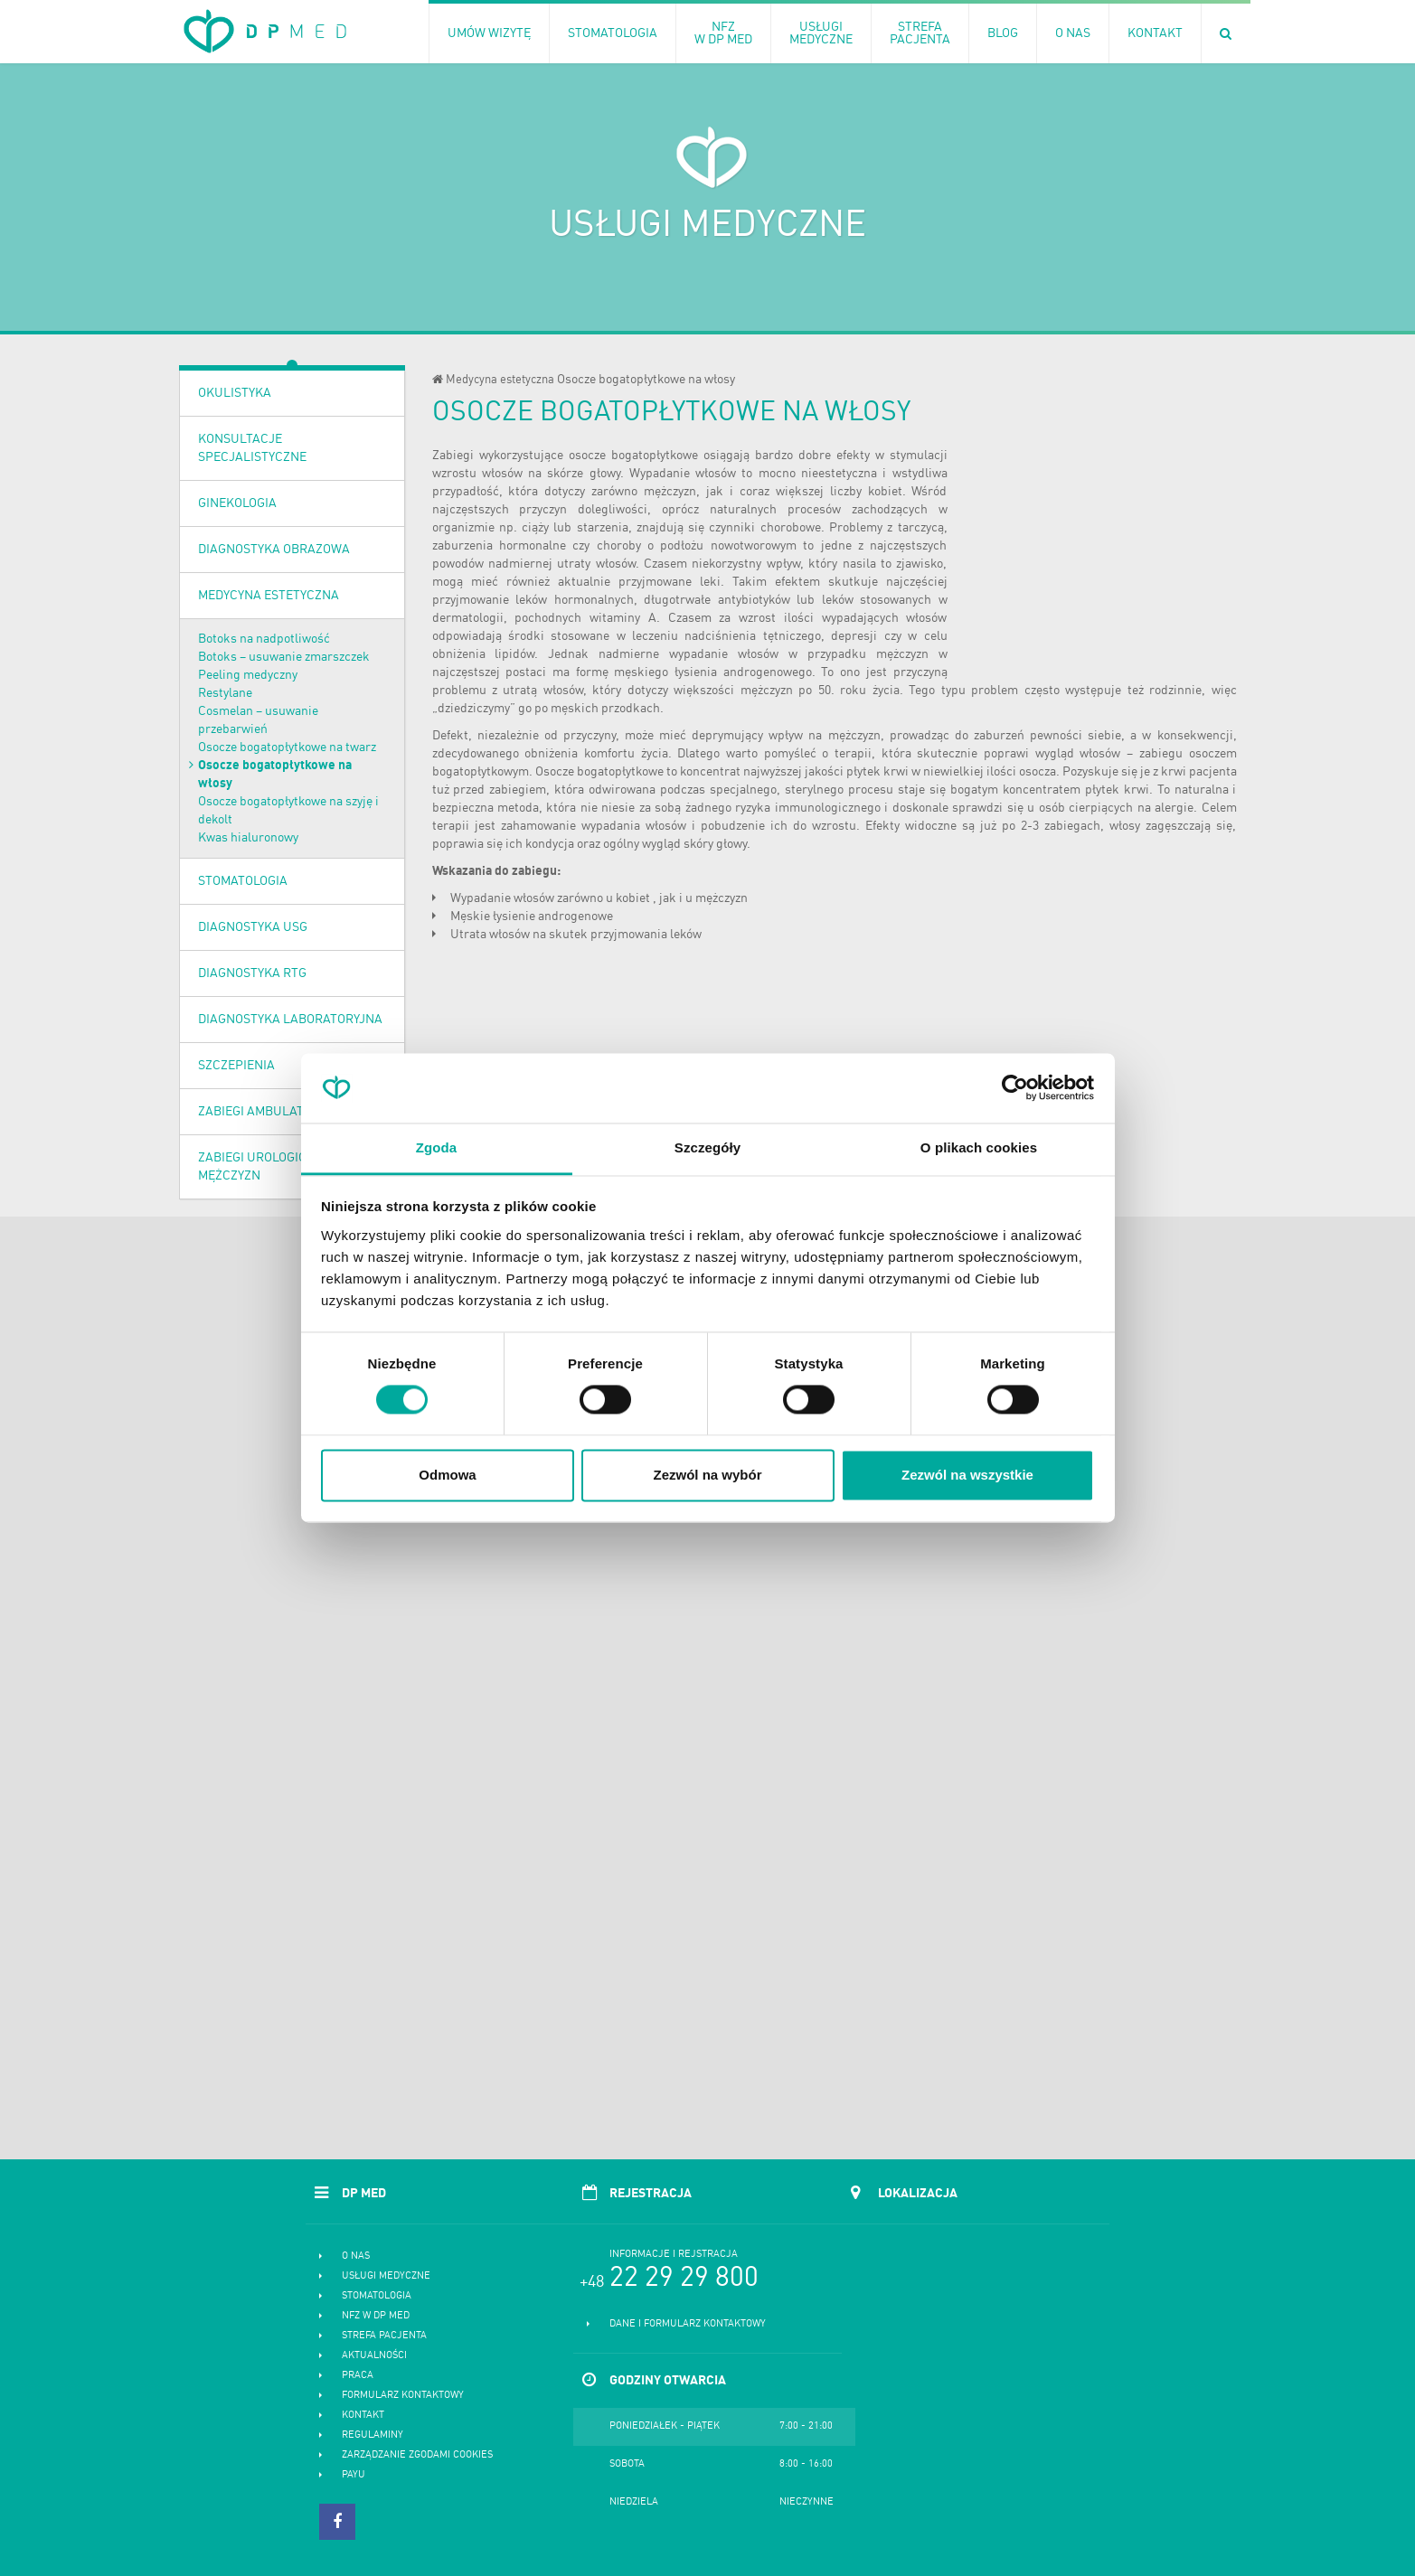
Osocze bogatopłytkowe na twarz (287, 747)
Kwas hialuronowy (248, 838)
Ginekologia (237, 503)
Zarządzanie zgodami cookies (417, 2455)
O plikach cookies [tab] (978, 1147)
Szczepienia (236, 1065)
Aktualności (374, 2356)
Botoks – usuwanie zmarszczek (284, 657)
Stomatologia (243, 881)
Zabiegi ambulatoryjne (273, 1111)
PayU (353, 2475)
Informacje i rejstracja (673, 2255)
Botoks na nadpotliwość (264, 639)
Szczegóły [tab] (707, 1147)
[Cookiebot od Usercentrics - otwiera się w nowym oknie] (1015, 1088)
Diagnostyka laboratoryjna (290, 1019)
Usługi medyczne (386, 2276)
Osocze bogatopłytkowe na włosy (275, 774)
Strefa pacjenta (384, 2336)
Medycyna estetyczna (268, 595)
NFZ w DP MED (376, 2316)
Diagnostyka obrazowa (274, 549)
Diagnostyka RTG (252, 973)
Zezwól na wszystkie (967, 1474)
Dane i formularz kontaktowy (687, 2324)
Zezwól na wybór (707, 1474)
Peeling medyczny (247, 675)
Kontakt (363, 2416)
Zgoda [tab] (437, 1147)
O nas (356, 2256)
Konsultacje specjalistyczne (252, 448)
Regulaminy (372, 2435)
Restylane (225, 693)
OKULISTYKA (234, 393)
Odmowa (447, 1474)
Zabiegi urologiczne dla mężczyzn (277, 1167)
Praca (357, 2376)
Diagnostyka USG (252, 927)
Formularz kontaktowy (403, 2396)
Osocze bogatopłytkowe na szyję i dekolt (288, 810)
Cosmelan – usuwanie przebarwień (258, 720)
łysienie (514, 916)
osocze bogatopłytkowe (633, 455)
